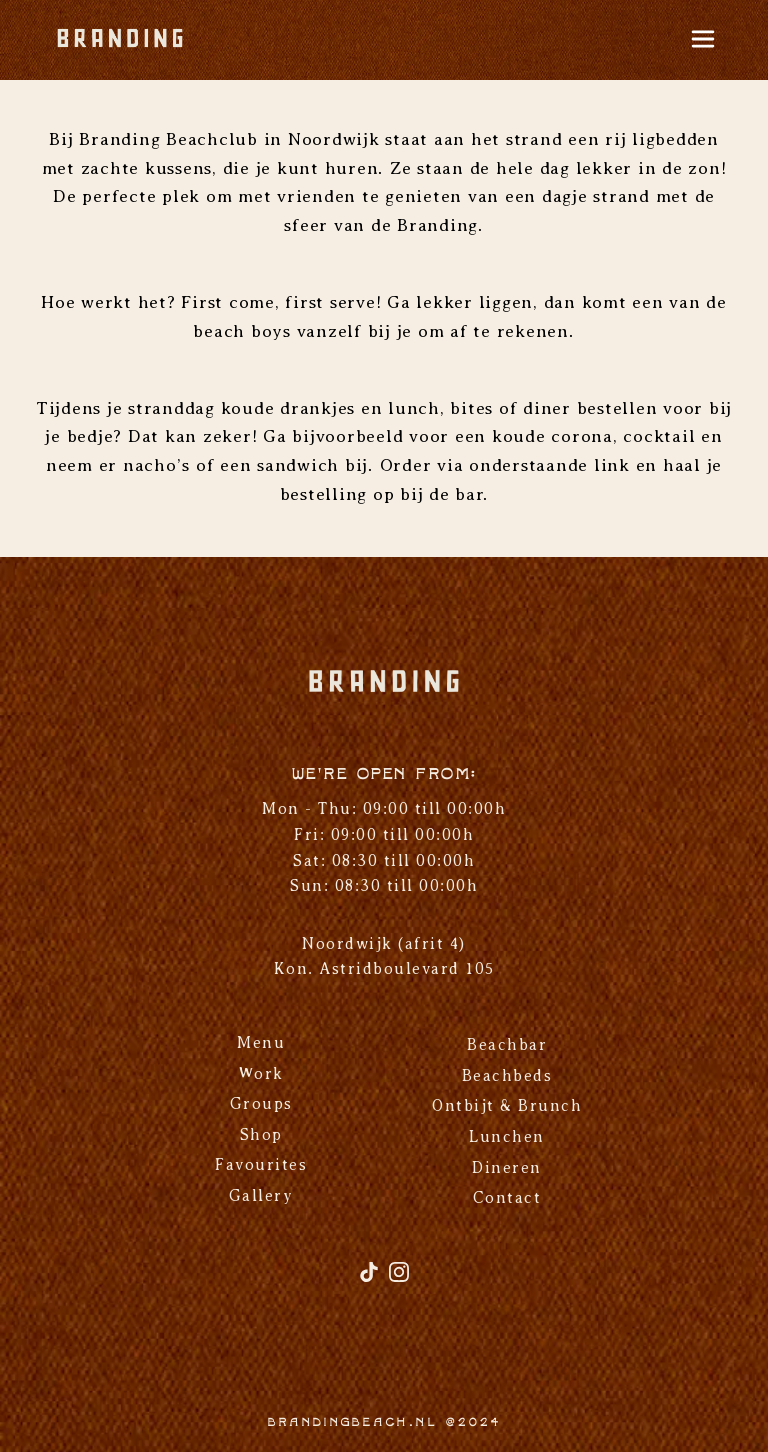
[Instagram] (399, 1279)
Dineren (507, 1168)
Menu (261, 1043)
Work (261, 1074)
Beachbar (507, 1045)
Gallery (261, 1196)
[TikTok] (372, 1279)
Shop (261, 1135)
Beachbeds (507, 1076)
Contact (507, 1198)
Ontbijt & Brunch (507, 1106)
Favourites (261, 1165)
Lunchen (507, 1137)
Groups (261, 1104)
